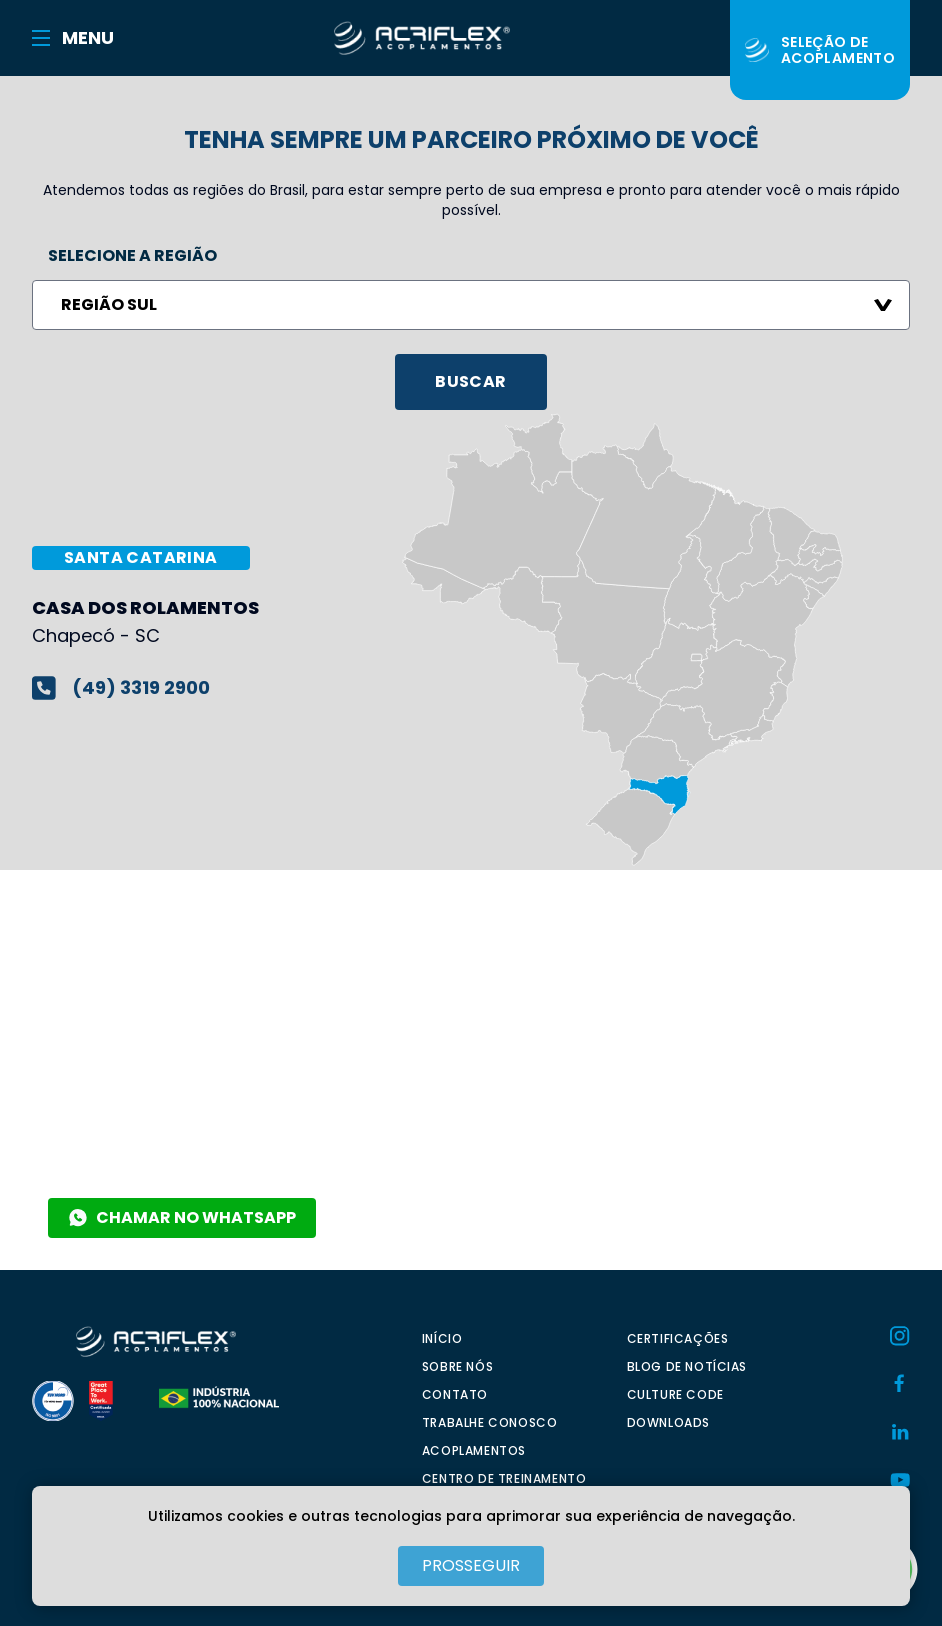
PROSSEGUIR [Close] (471, 1565)
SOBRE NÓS (457, 1366)
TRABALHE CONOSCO (490, 1422)
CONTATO (455, 1394)
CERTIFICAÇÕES (678, 1338)
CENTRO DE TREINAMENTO (504, 1478)
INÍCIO (442, 1338)
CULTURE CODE (675, 1394)
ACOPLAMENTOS (474, 1450)
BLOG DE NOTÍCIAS (687, 1366)
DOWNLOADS (668, 1422)
